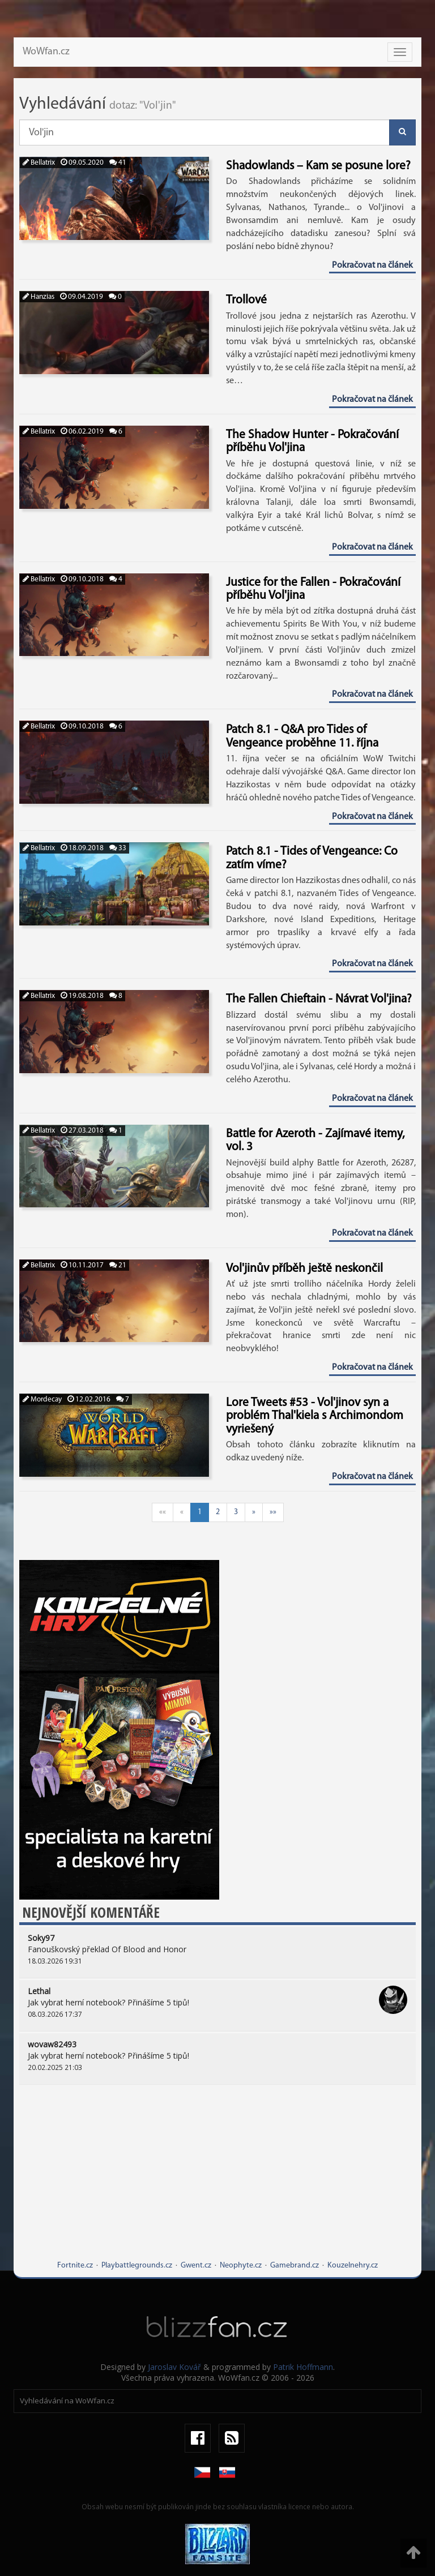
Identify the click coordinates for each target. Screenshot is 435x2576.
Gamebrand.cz (294, 2265)
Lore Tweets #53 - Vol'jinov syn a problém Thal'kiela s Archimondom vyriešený (314, 1416)
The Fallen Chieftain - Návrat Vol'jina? (319, 999)
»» (273, 1512)
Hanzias (38, 297)
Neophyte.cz (241, 2265)
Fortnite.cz (75, 2265)
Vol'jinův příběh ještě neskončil (304, 1269)
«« (162, 1512)
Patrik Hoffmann (303, 2366)
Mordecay (42, 1399)
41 (117, 162)
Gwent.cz (196, 2265)
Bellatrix (39, 162)
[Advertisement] (217, 2181)
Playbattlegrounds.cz (136, 2265)
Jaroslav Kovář (174, 2366)
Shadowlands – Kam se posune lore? (318, 166)
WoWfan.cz (46, 51)
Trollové (246, 300)
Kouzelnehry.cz (352, 2265)
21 (117, 1265)
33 (117, 848)
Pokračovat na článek (372, 265)
